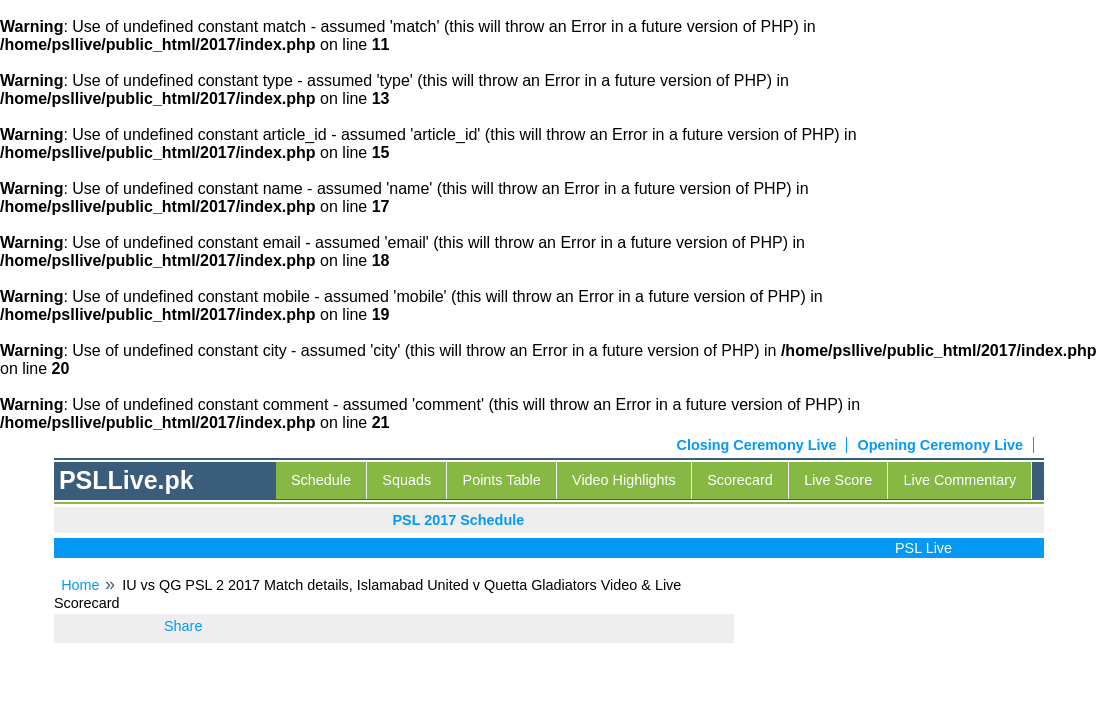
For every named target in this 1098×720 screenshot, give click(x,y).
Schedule (321, 480)
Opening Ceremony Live (940, 445)
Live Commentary (960, 480)
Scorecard (740, 480)
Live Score (838, 480)
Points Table (502, 480)
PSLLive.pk (126, 480)
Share (183, 626)
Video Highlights (624, 480)
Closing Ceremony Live (757, 445)
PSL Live (926, 548)
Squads (406, 480)
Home (80, 585)
